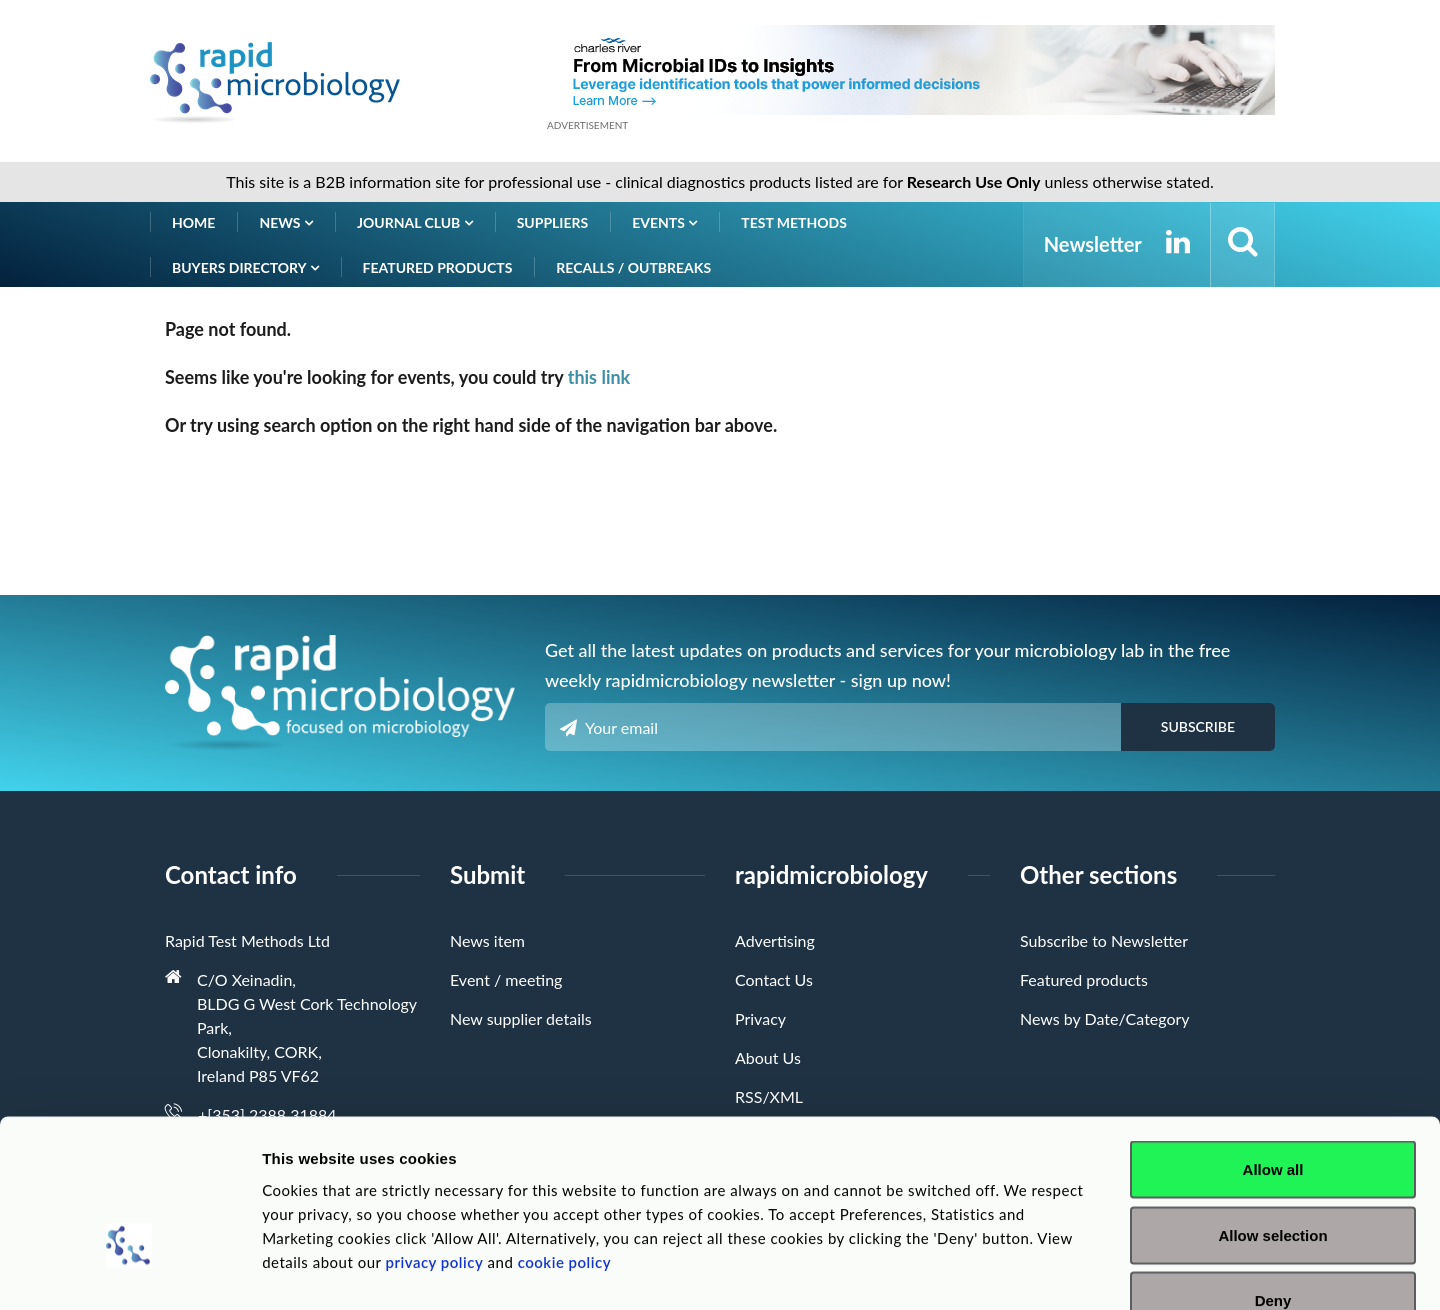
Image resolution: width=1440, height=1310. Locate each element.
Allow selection (1272, 1113)
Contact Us (774, 979)
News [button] (286, 222)
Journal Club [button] (415, 222)
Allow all (1273, 1047)
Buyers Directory (245, 267)
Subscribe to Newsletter (1104, 940)
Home (193, 222)
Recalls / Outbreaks (633, 267)
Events (664, 222)
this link (599, 377)
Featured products (438, 267)
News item (487, 940)
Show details (1049, 1270)
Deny (1273, 1178)
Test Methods (794, 222)
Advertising (775, 940)
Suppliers (553, 222)
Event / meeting (506, 979)
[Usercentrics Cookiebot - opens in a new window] (129, 1271)
